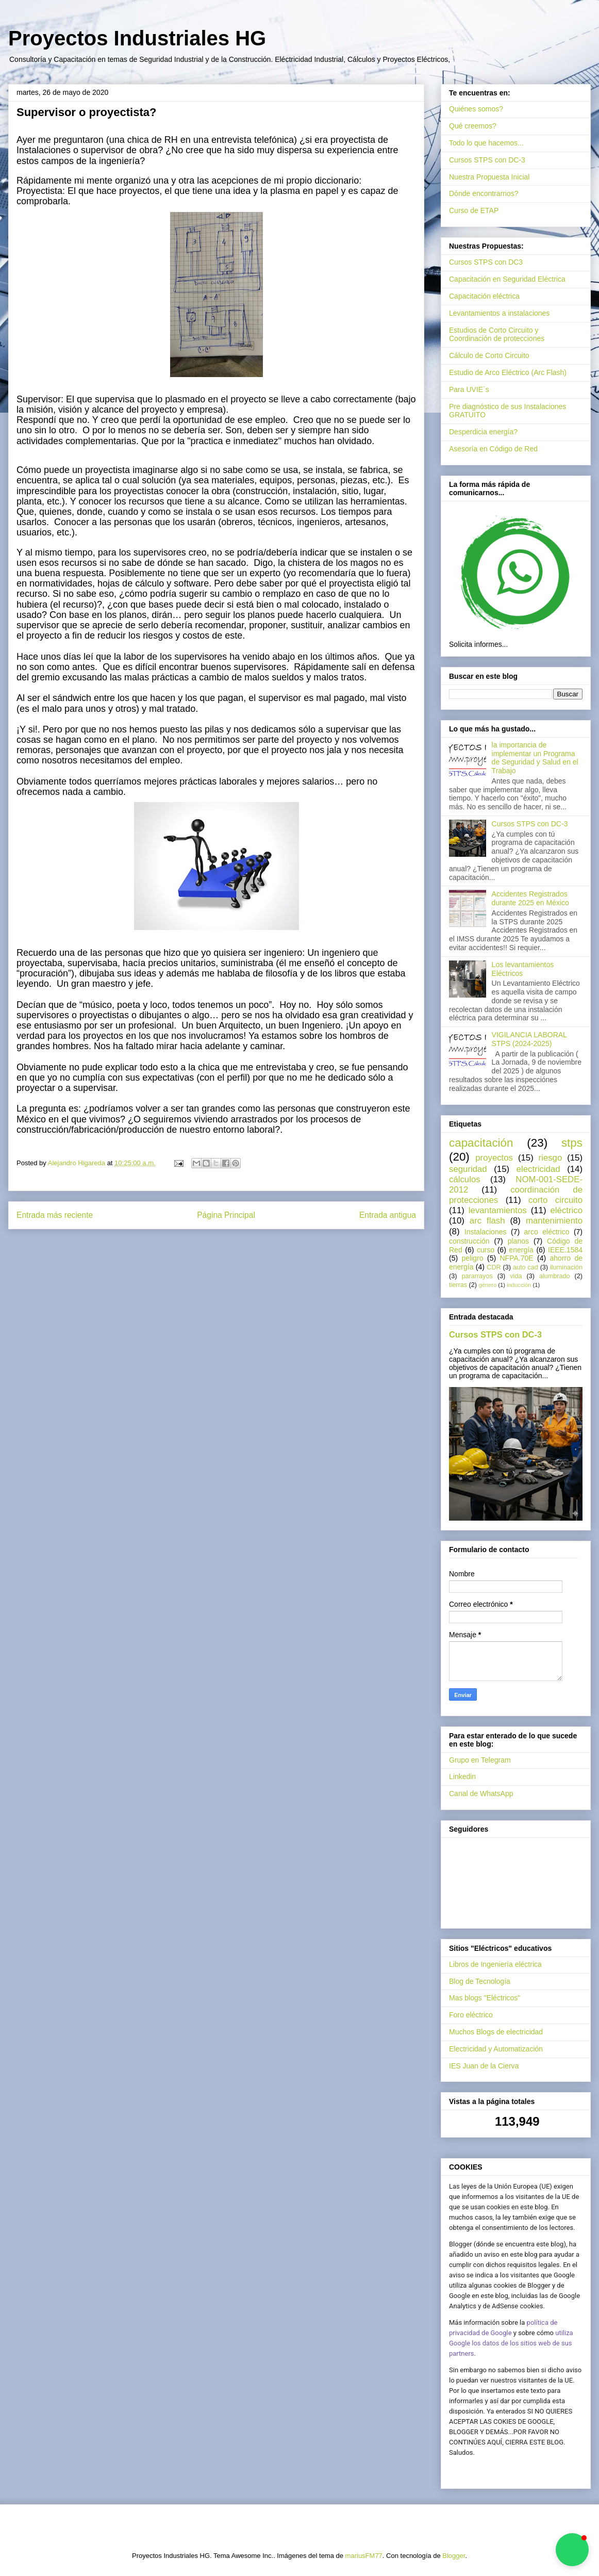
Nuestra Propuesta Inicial (489, 177)
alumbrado (554, 1276)
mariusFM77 (363, 2555)
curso (485, 1250)
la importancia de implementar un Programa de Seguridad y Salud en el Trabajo (535, 758)
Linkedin (462, 1776)
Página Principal (226, 1215)
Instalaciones (485, 1232)
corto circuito (555, 1200)
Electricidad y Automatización (496, 2049)
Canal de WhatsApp (481, 1793)
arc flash (487, 1221)
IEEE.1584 (565, 1250)
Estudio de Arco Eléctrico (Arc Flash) (508, 372)
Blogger (453, 2555)
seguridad (468, 1169)
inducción (519, 1285)
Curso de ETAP (473, 210)
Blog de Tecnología (479, 1981)
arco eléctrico (547, 1232)
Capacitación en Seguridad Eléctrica (507, 279)
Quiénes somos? (476, 109)
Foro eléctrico (471, 2015)
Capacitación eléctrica (484, 296)
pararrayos (477, 1276)
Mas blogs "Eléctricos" (484, 1998)
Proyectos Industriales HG (137, 38)
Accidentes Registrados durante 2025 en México (530, 898)
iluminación (566, 1267)
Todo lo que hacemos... (486, 143)
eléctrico (567, 1210)
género (487, 1285)
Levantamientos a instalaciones (499, 313)
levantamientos (498, 1210)
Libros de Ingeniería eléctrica (495, 1964)
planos (518, 1241)
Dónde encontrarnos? (484, 193)
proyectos (494, 1158)
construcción (469, 1241)
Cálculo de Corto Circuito (489, 355)
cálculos (464, 1179)
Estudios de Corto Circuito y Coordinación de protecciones (496, 334)
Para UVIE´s (469, 389)
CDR (494, 1267)
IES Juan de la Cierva (484, 2066)
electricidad (538, 1169)
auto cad (525, 1267)
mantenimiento (554, 1221)
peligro (473, 1258)
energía (521, 1250)
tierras (458, 1285)
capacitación (481, 1142)
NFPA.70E (517, 1258)
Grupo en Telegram (480, 1760)
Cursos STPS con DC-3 (487, 160)
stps (572, 1142)
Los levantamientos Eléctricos (523, 968)
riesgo (550, 1158)
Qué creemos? (472, 126)
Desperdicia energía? (483, 432)
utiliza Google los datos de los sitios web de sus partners (511, 2343)
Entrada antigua (387, 1215)
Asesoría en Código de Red (493, 449)
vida (516, 1276)
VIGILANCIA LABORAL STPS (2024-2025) (529, 1039)
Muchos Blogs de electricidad (496, 2032)
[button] (572, 2549)
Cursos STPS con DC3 (486, 262)
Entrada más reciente (54, 1215)
